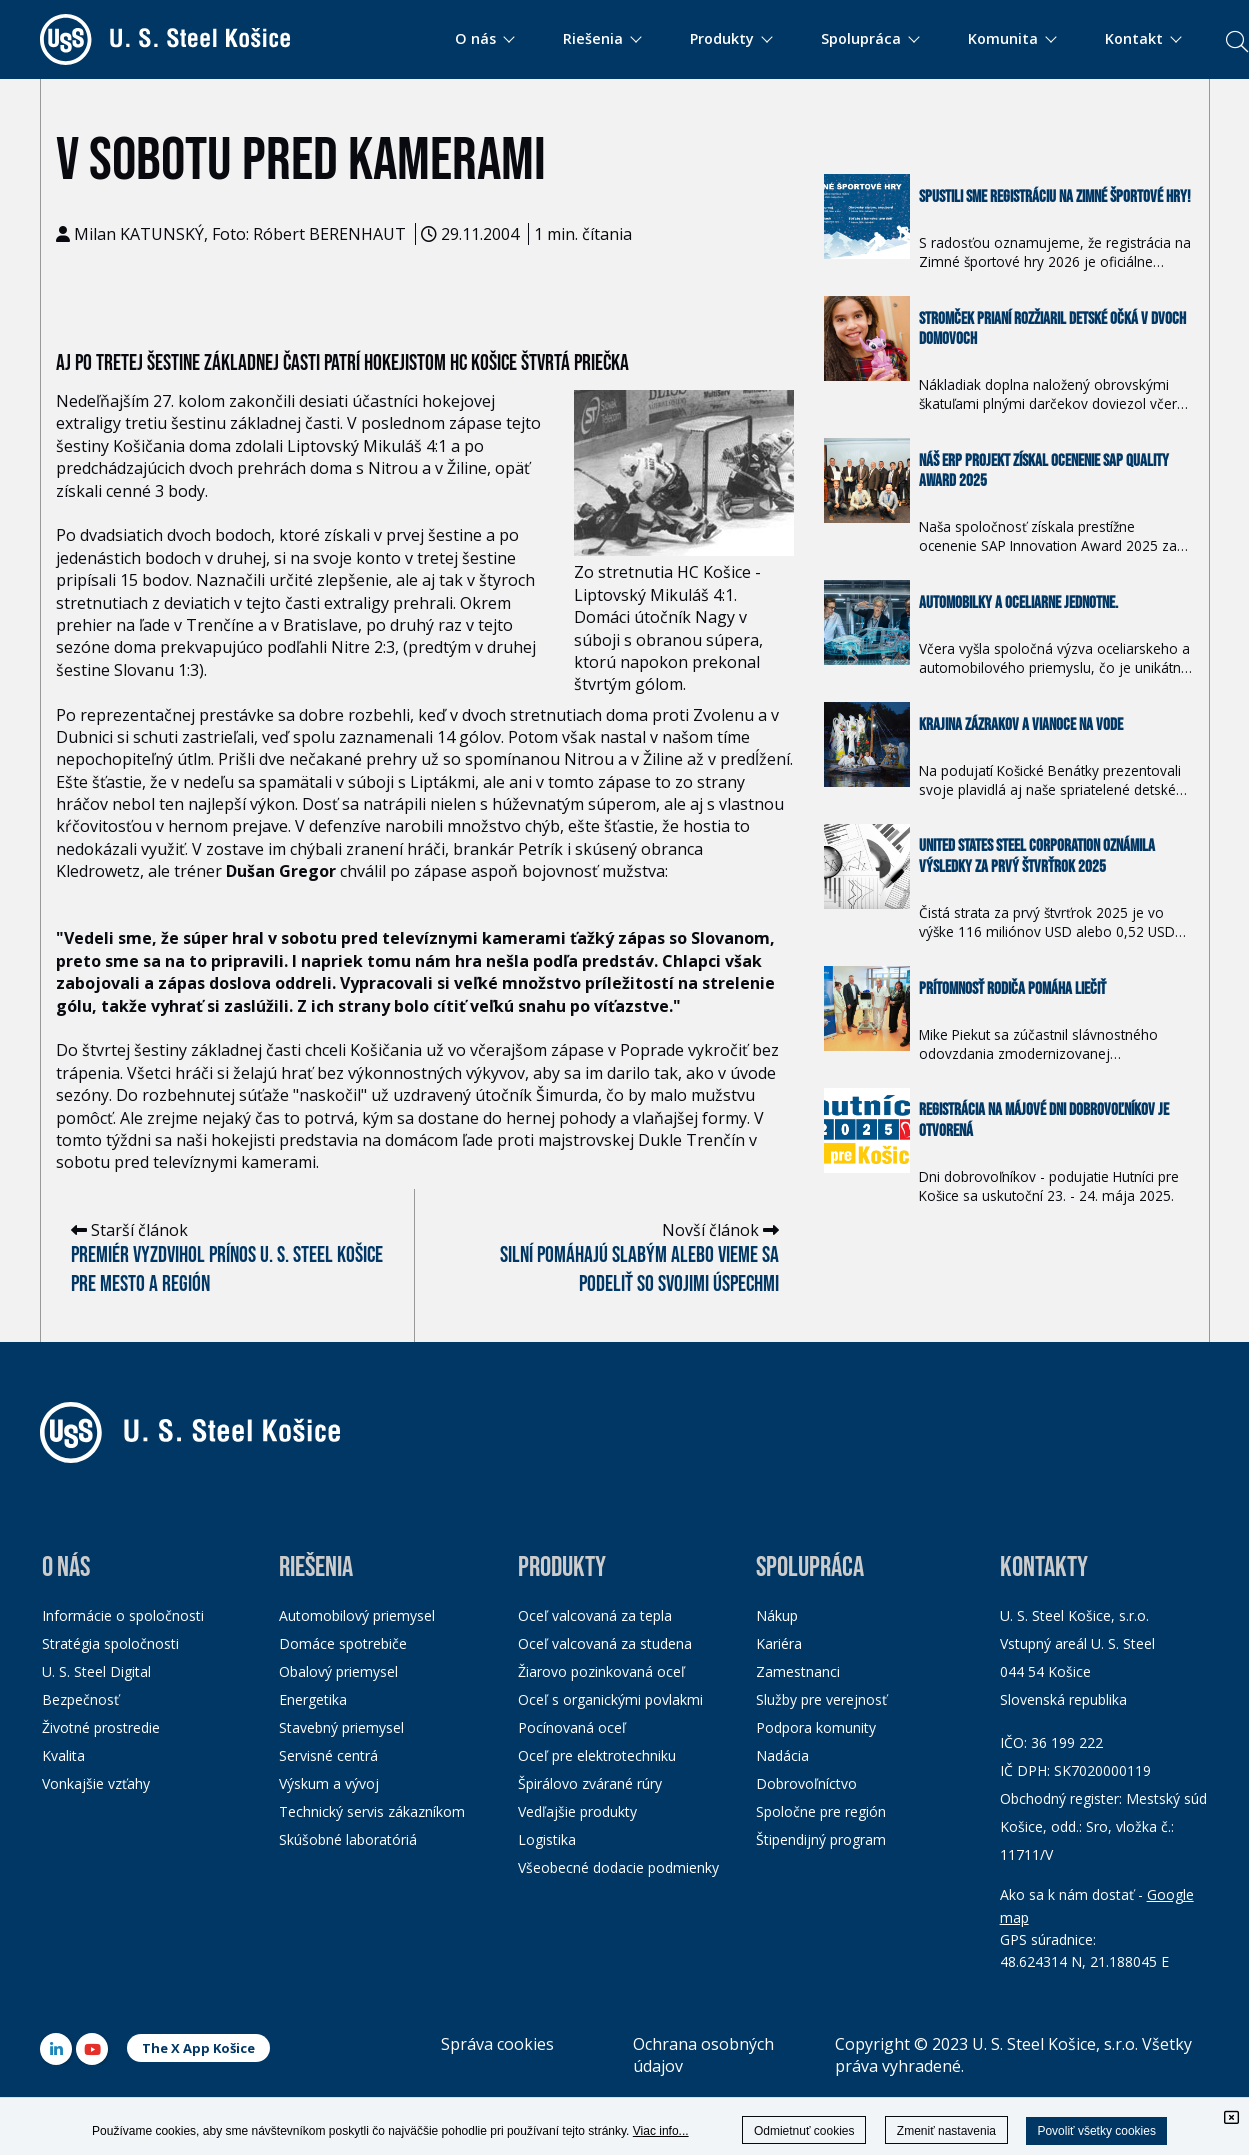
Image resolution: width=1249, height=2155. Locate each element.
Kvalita (63, 1755)
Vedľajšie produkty (577, 1811)
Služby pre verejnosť (821, 1699)
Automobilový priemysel (357, 1615)
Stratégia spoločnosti (110, 1643)
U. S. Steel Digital (96, 1671)
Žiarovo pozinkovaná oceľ (601, 1671)
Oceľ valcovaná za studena (605, 1643)
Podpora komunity (816, 1727)
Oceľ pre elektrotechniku (597, 1755)
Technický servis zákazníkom (372, 1811)
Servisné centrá (328, 1755)
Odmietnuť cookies (804, 2131)
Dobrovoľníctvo (806, 1783)
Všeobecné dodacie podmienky (618, 1867)
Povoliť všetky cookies (1096, 2131)
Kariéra (779, 1643)
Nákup (777, 1615)
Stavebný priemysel (341, 1727)
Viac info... (661, 2131)
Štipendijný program (821, 1839)
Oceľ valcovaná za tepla (595, 1615)
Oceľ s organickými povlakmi (610, 1699)
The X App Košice (198, 2048)
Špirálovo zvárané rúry (590, 1783)
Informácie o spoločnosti (123, 1615)
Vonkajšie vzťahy (96, 1783)
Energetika (313, 1699)
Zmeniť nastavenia (946, 2131)
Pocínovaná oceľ (572, 1727)
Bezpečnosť (80, 1699)
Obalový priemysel (338, 1671)
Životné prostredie (101, 1727)
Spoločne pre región (821, 1811)
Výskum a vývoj (329, 1783)
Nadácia (782, 1755)
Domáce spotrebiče (343, 1643)
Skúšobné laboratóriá (348, 1839)
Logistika (547, 1839)
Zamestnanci (798, 1671)
